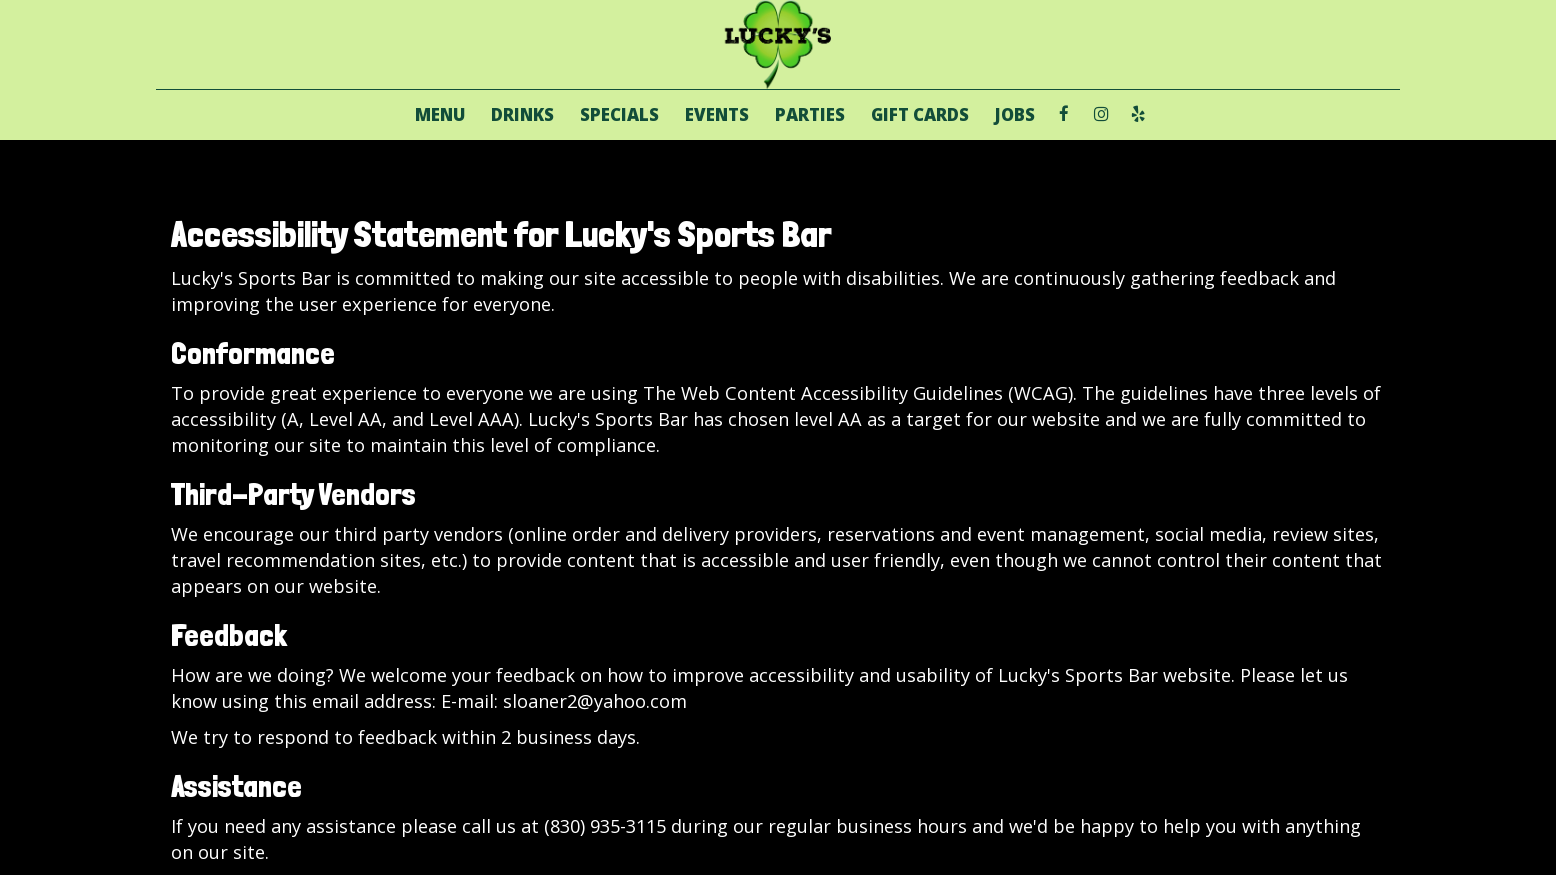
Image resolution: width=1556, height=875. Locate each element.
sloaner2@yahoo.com (595, 701)
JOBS (1015, 115)
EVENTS (717, 115)
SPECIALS (619, 115)
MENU (440, 115)
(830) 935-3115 (605, 826)
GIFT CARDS (920, 115)
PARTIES (810, 115)
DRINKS (522, 115)
